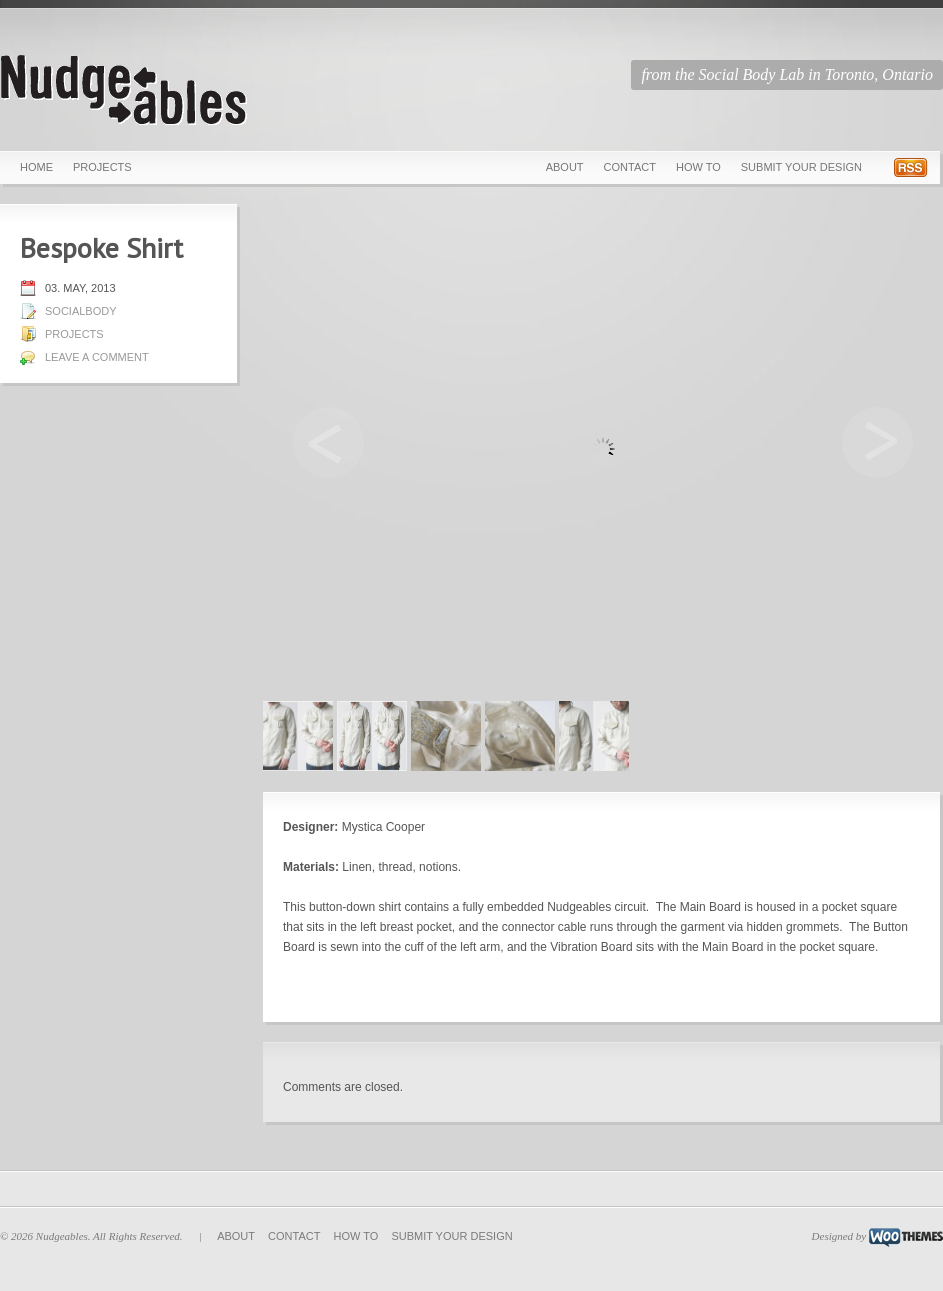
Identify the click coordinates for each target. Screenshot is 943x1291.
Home (36, 167)
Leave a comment (97, 357)
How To (698, 167)
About (565, 167)
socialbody (81, 311)
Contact (630, 167)
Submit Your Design (801, 167)
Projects (102, 167)
